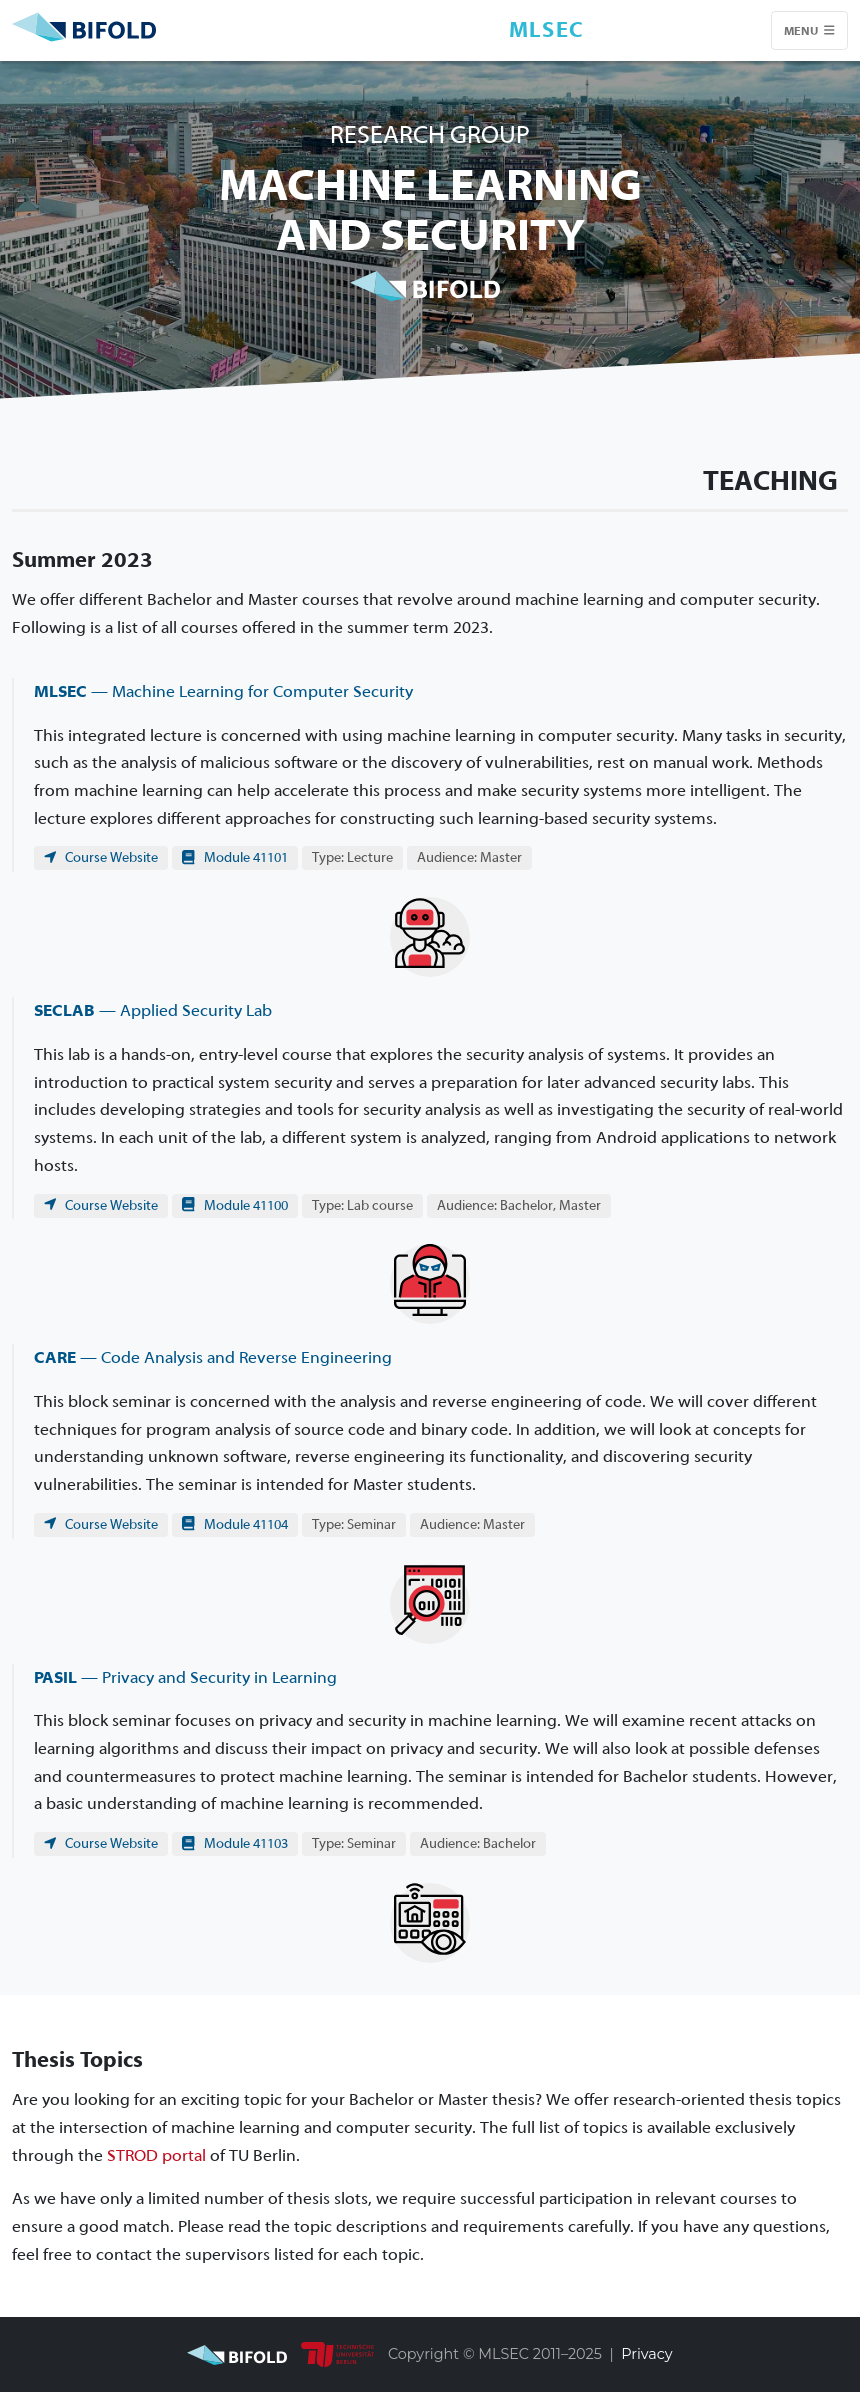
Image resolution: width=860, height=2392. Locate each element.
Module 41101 (234, 857)
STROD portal (156, 2155)
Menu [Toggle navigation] (809, 31)
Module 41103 (234, 1843)
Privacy (646, 2354)
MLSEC (547, 30)
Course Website (101, 857)
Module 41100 (234, 1205)
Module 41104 (234, 1524)
